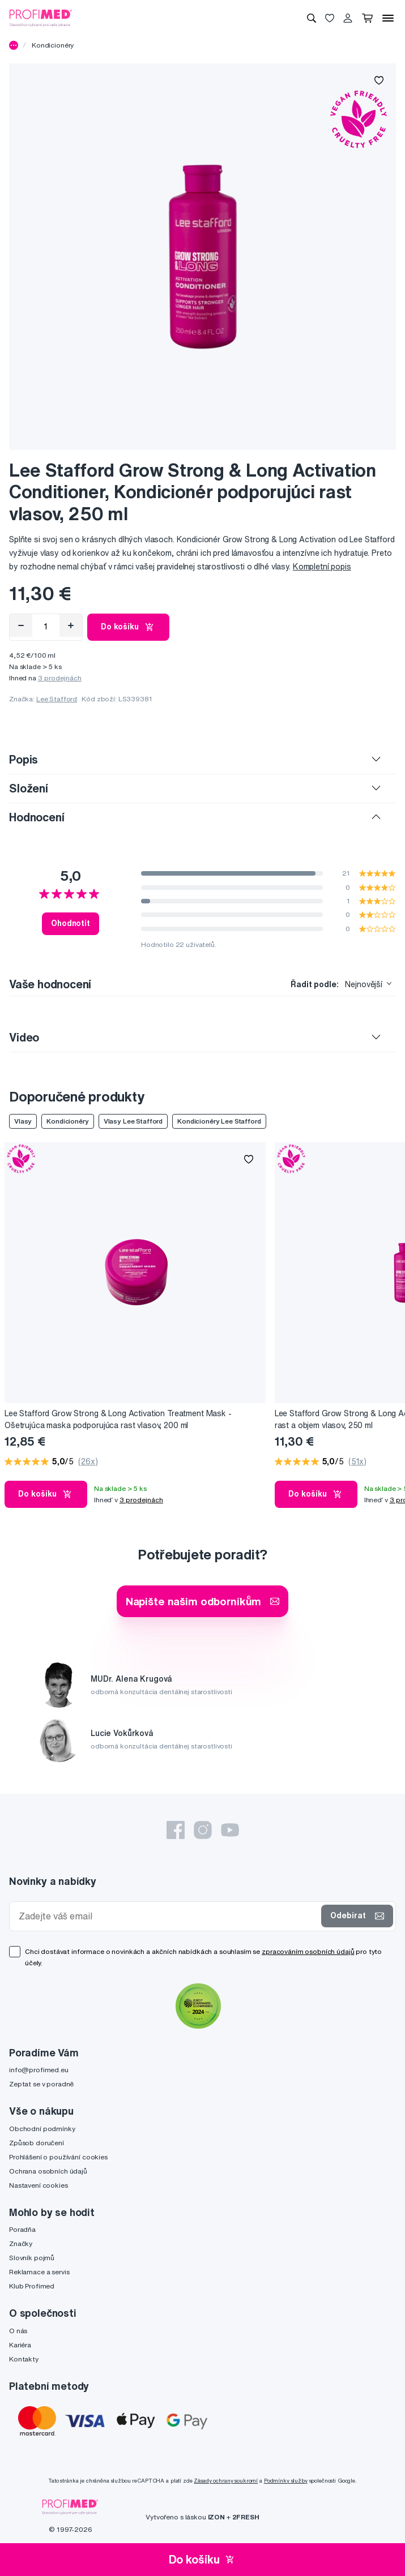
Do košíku (128, 627)
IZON (216, 2517)
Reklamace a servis (39, 2271)
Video (24, 1037)
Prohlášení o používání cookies (58, 2157)
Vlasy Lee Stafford (133, 1121)
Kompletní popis (322, 567)
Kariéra (20, 2344)
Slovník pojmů (31, 2257)
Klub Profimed (31, 2286)
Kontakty (24, 2359)
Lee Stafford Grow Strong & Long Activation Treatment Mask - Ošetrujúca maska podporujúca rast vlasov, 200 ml (118, 1419)
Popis (23, 759)
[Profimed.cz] (41, 18)
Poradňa (22, 2229)
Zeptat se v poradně (41, 2084)
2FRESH (245, 2517)
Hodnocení (37, 817)
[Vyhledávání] (311, 18)
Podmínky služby (286, 2480)
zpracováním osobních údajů (308, 1951)
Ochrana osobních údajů (48, 2171)
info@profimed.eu (39, 2069)
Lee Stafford (56, 698)
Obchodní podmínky (42, 2128)
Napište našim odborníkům (203, 1601)
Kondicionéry (53, 45)
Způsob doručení (36, 2142)
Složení (28, 788)
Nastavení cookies (38, 2185)
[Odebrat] (21, 625)
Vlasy (23, 1121)
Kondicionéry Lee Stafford (219, 1121)
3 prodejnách (60, 677)
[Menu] (388, 18)
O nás (18, 2330)
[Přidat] (70, 625)
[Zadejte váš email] (167, 1916)
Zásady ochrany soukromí (226, 2480)
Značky (20, 2243)
